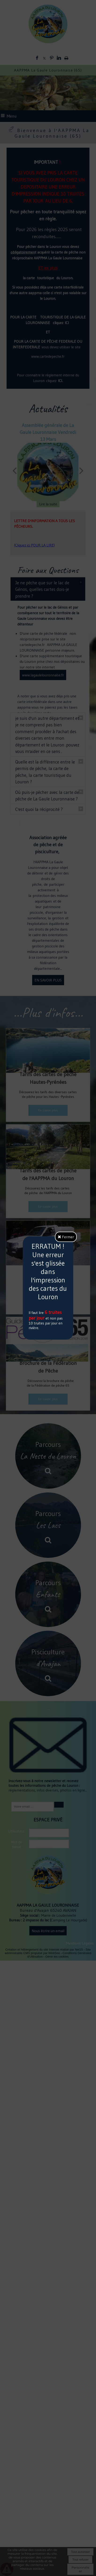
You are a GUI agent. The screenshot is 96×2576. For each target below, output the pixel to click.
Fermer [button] (66, 1236)
